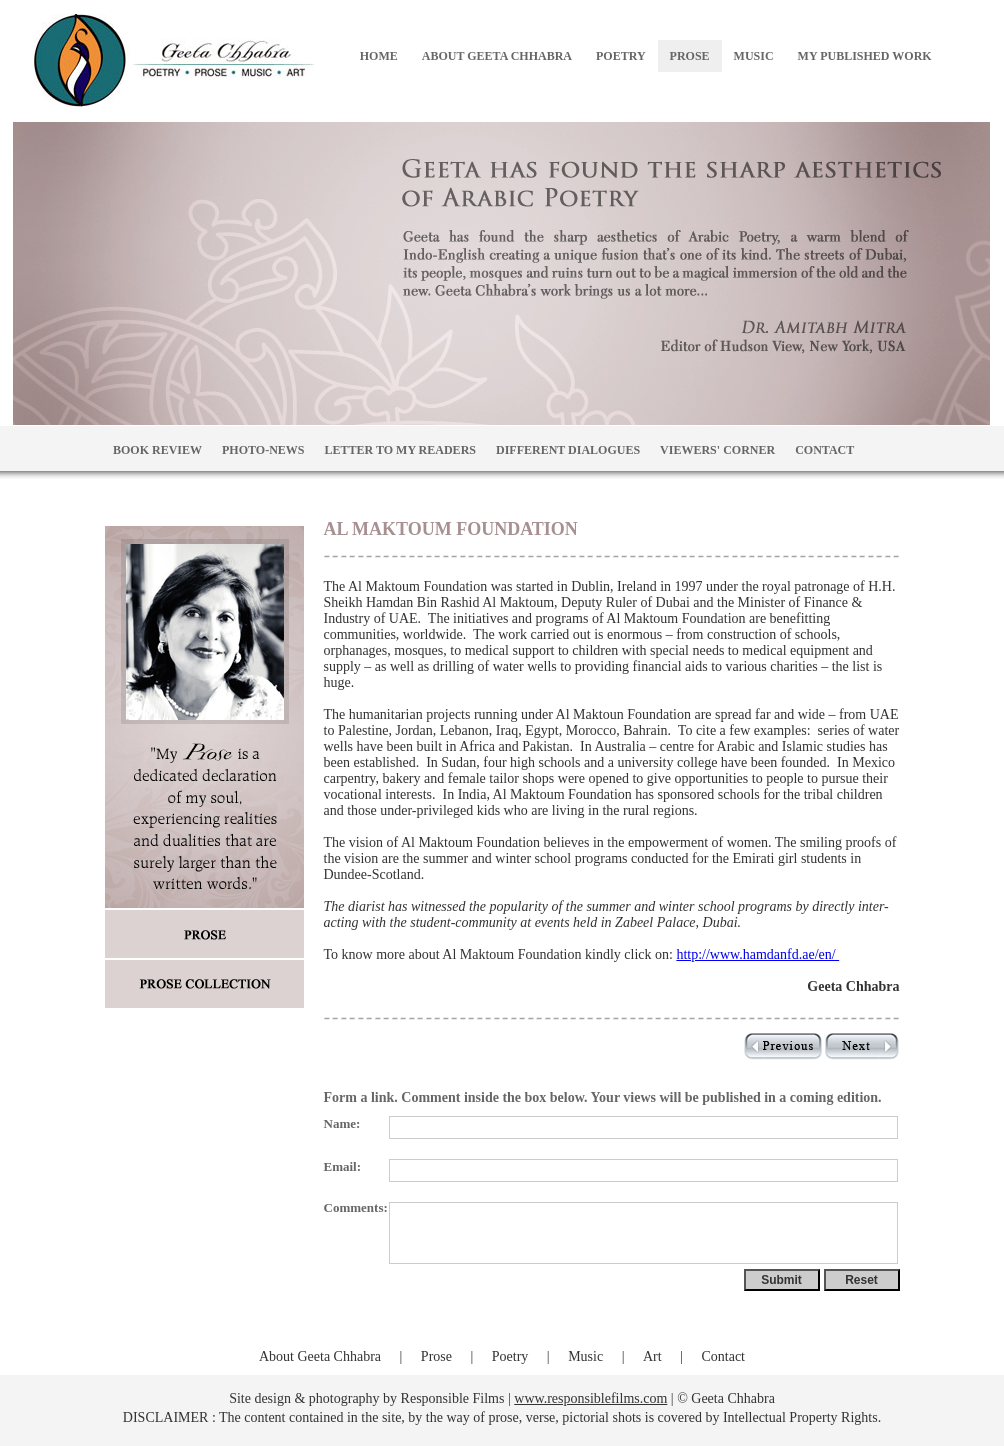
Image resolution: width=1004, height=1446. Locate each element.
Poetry (510, 1356)
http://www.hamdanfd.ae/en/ (757, 954)
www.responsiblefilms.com (590, 1398)
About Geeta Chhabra (320, 1356)
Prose (436, 1356)
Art (652, 1356)
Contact (723, 1356)
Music (585, 1356)
